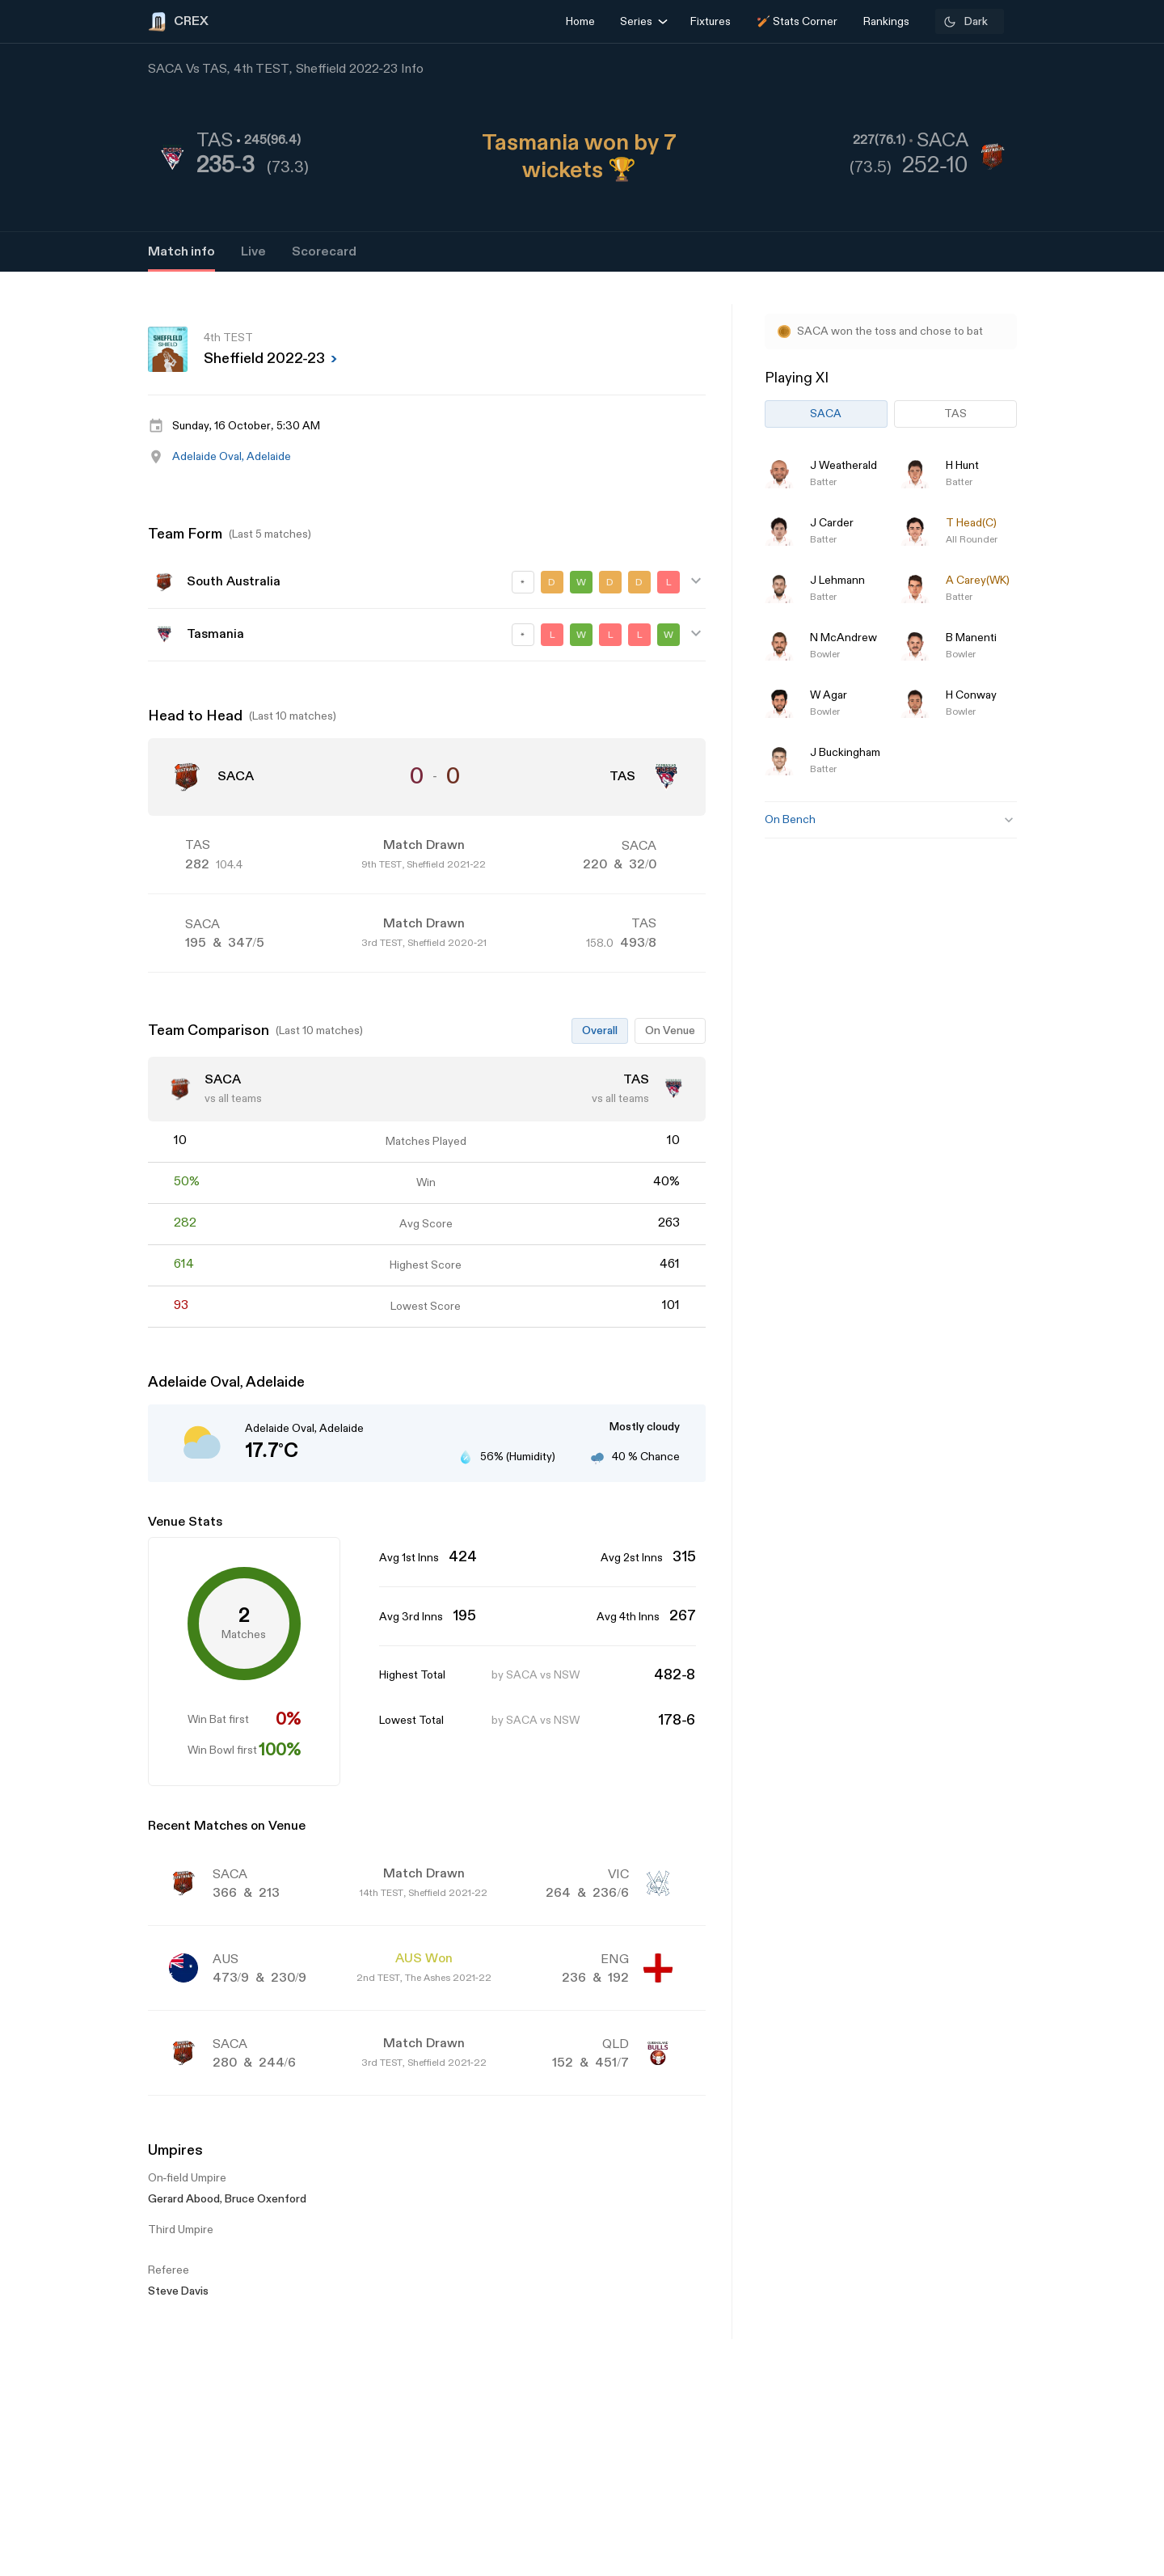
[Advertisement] (1103, 1376)
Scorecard (324, 251)
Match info (181, 251)
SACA (825, 413)
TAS (955, 413)
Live (253, 251)
